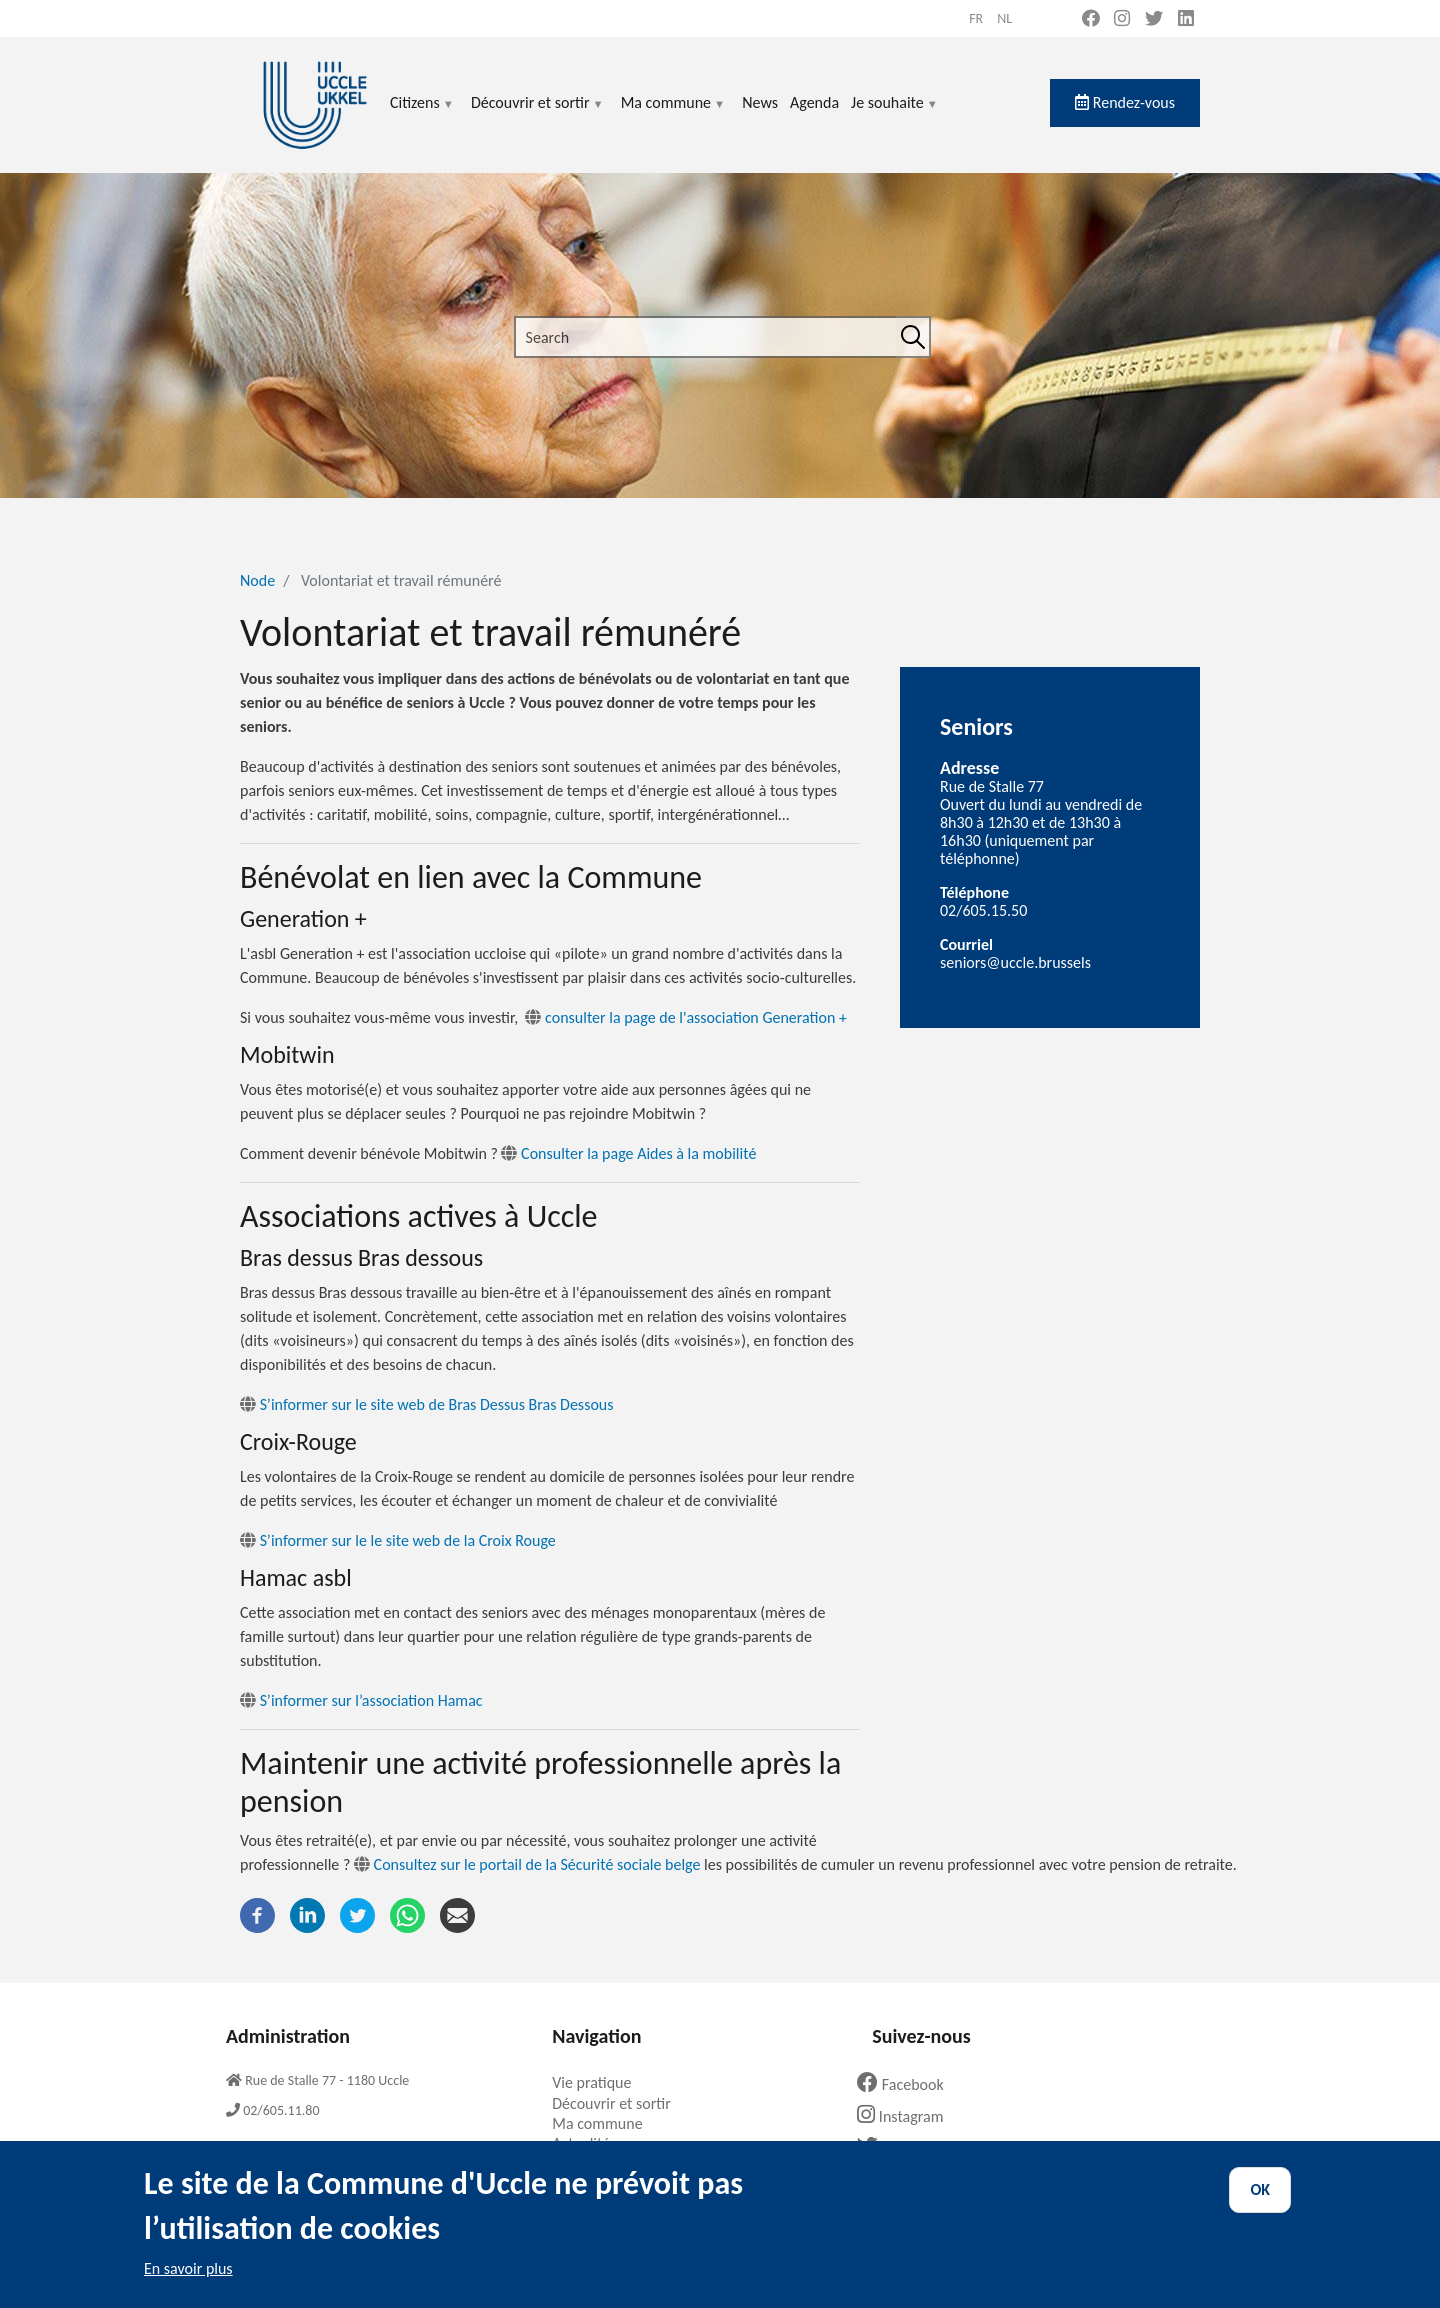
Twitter (899, 2147)
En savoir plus (188, 2286)
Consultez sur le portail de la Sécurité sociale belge (537, 1864)
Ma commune (673, 114)
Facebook (908, 2084)
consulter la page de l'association (685, 1017)
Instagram (907, 2116)
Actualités (591, 2143)
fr (976, 18)
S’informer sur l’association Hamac (361, 1700)
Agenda (814, 102)
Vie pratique (599, 2082)
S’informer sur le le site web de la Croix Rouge (398, 1540)
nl (1004, 18)
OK (1260, 2207)
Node (257, 580)
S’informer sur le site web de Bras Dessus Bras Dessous (426, 1404)
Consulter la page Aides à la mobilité (628, 1153)
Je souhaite (895, 114)
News (760, 102)
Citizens (422, 114)
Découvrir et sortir (538, 114)
